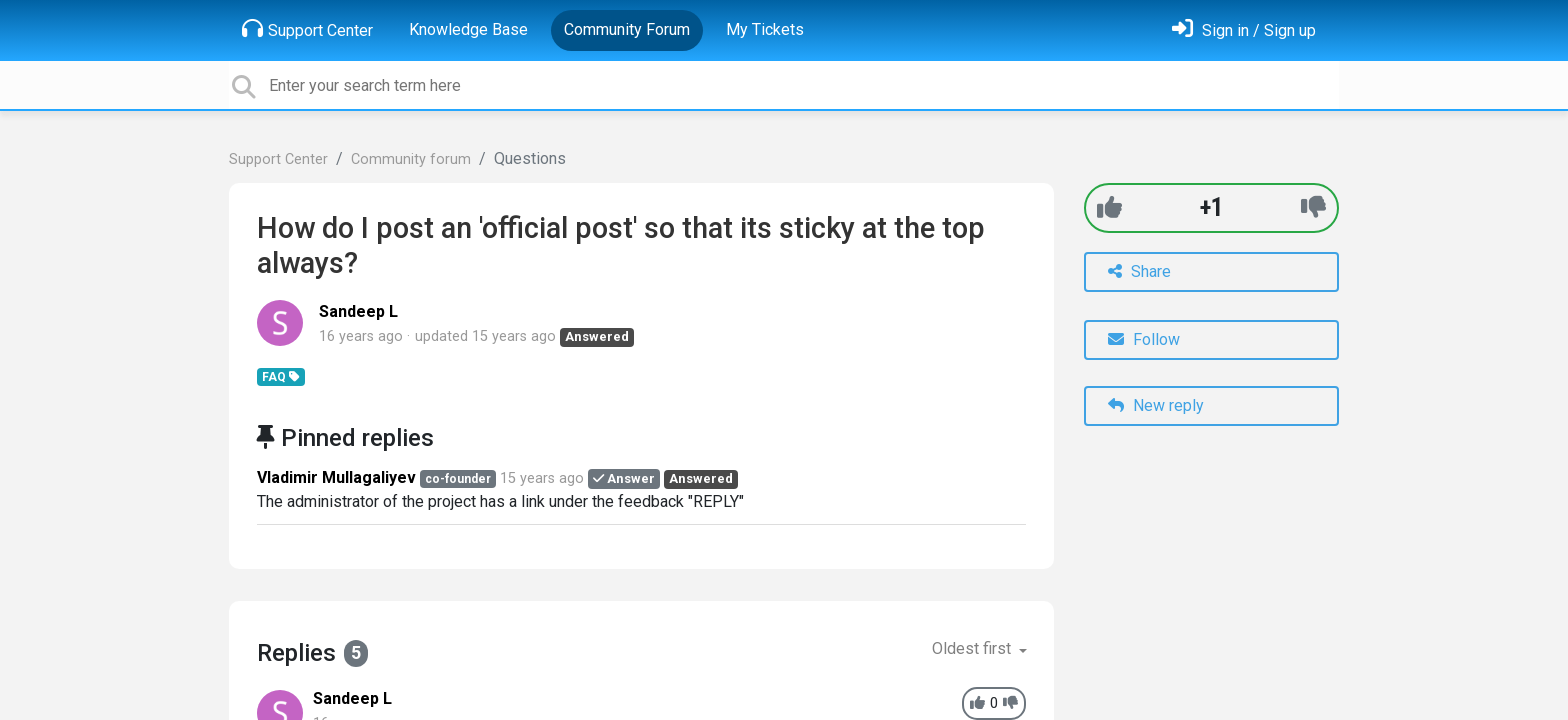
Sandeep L (358, 311)
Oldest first (973, 648)
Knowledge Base (468, 29)
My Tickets (765, 29)
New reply (1156, 405)
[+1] (1109, 207)
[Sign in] (1244, 30)
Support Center (307, 29)
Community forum (411, 159)
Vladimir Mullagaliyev (336, 477)
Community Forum (627, 29)
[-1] (1313, 207)
